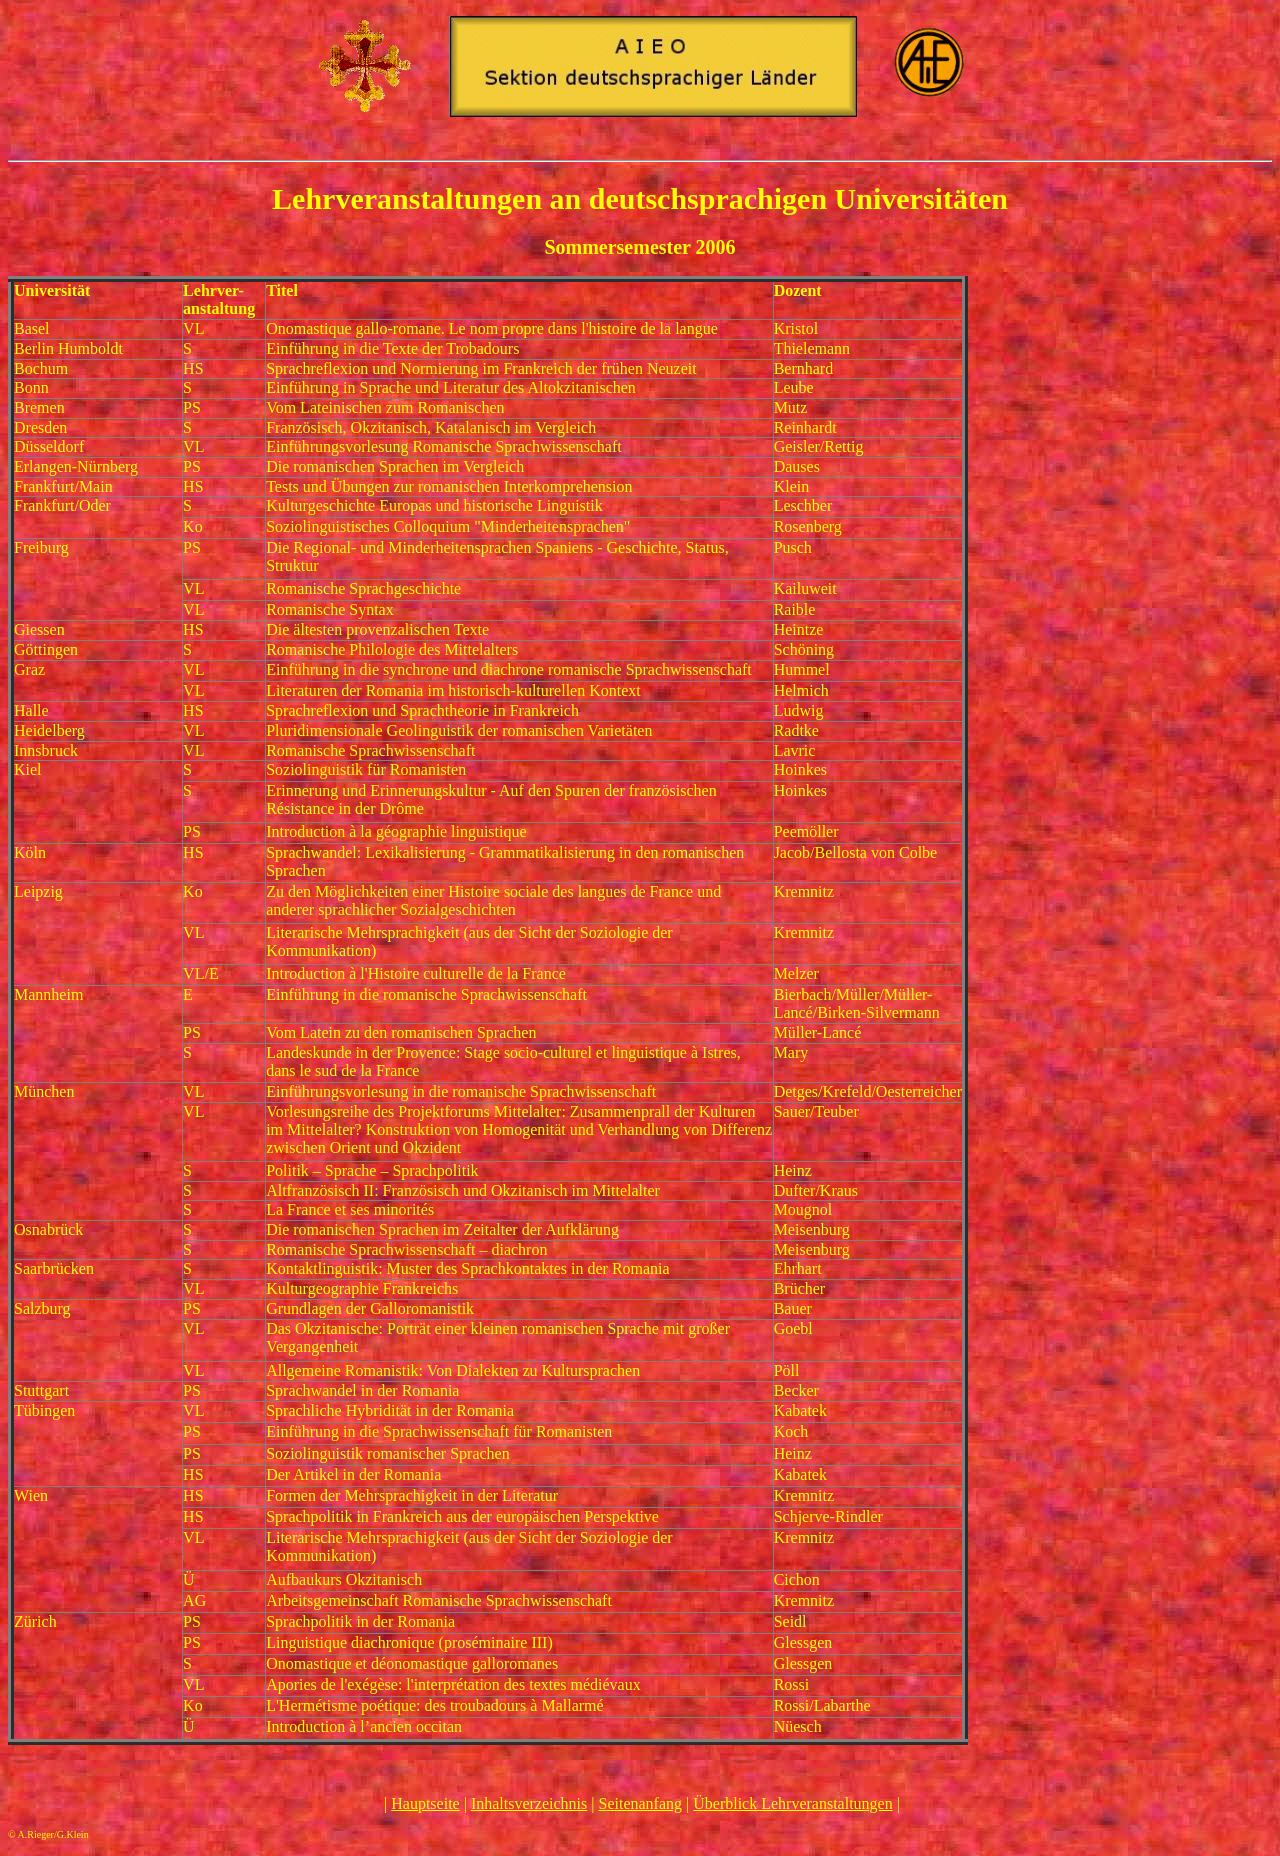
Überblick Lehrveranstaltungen (792, 1803)
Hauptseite (425, 1803)
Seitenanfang (641, 1803)
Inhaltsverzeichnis (529, 1803)
